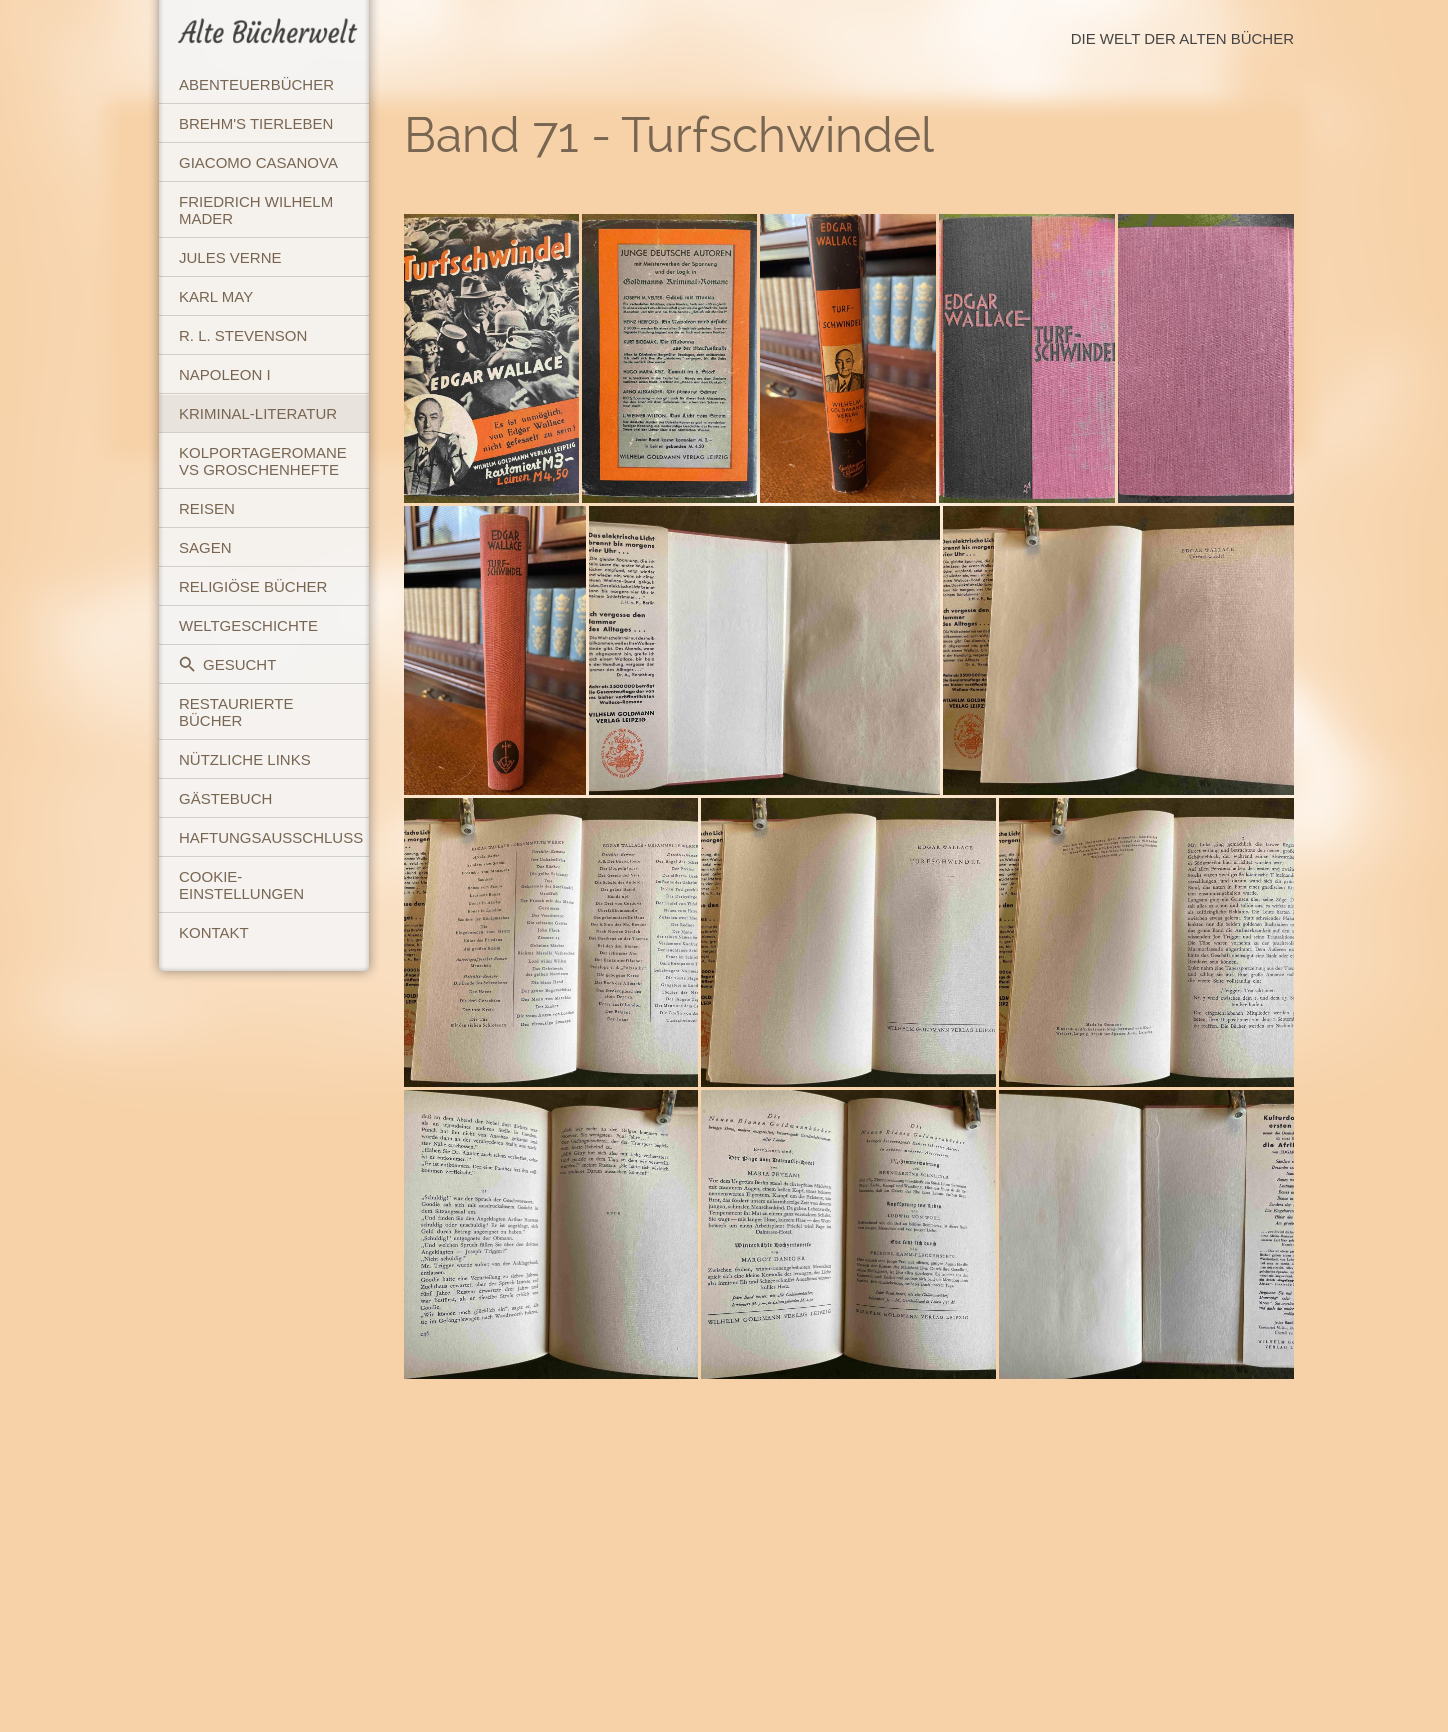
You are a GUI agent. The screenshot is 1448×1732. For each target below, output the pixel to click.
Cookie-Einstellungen (241, 885)
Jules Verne (230, 257)
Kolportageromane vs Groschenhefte (263, 461)
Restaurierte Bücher (236, 712)
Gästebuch (225, 798)
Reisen (207, 508)
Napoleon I (225, 374)
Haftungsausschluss (271, 837)
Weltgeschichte (248, 625)
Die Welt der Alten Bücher (1182, 38)
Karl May (216, 296)
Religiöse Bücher (253, 586)
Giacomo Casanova (258, 162)
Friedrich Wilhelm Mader (256, 210)
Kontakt (214, 932)
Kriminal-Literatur (258, 413)
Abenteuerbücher (256, 84)
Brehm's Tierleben (256, 123)
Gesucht (227, 664)
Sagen (205, 547)
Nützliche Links (245, 759)
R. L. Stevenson (243, 335)
